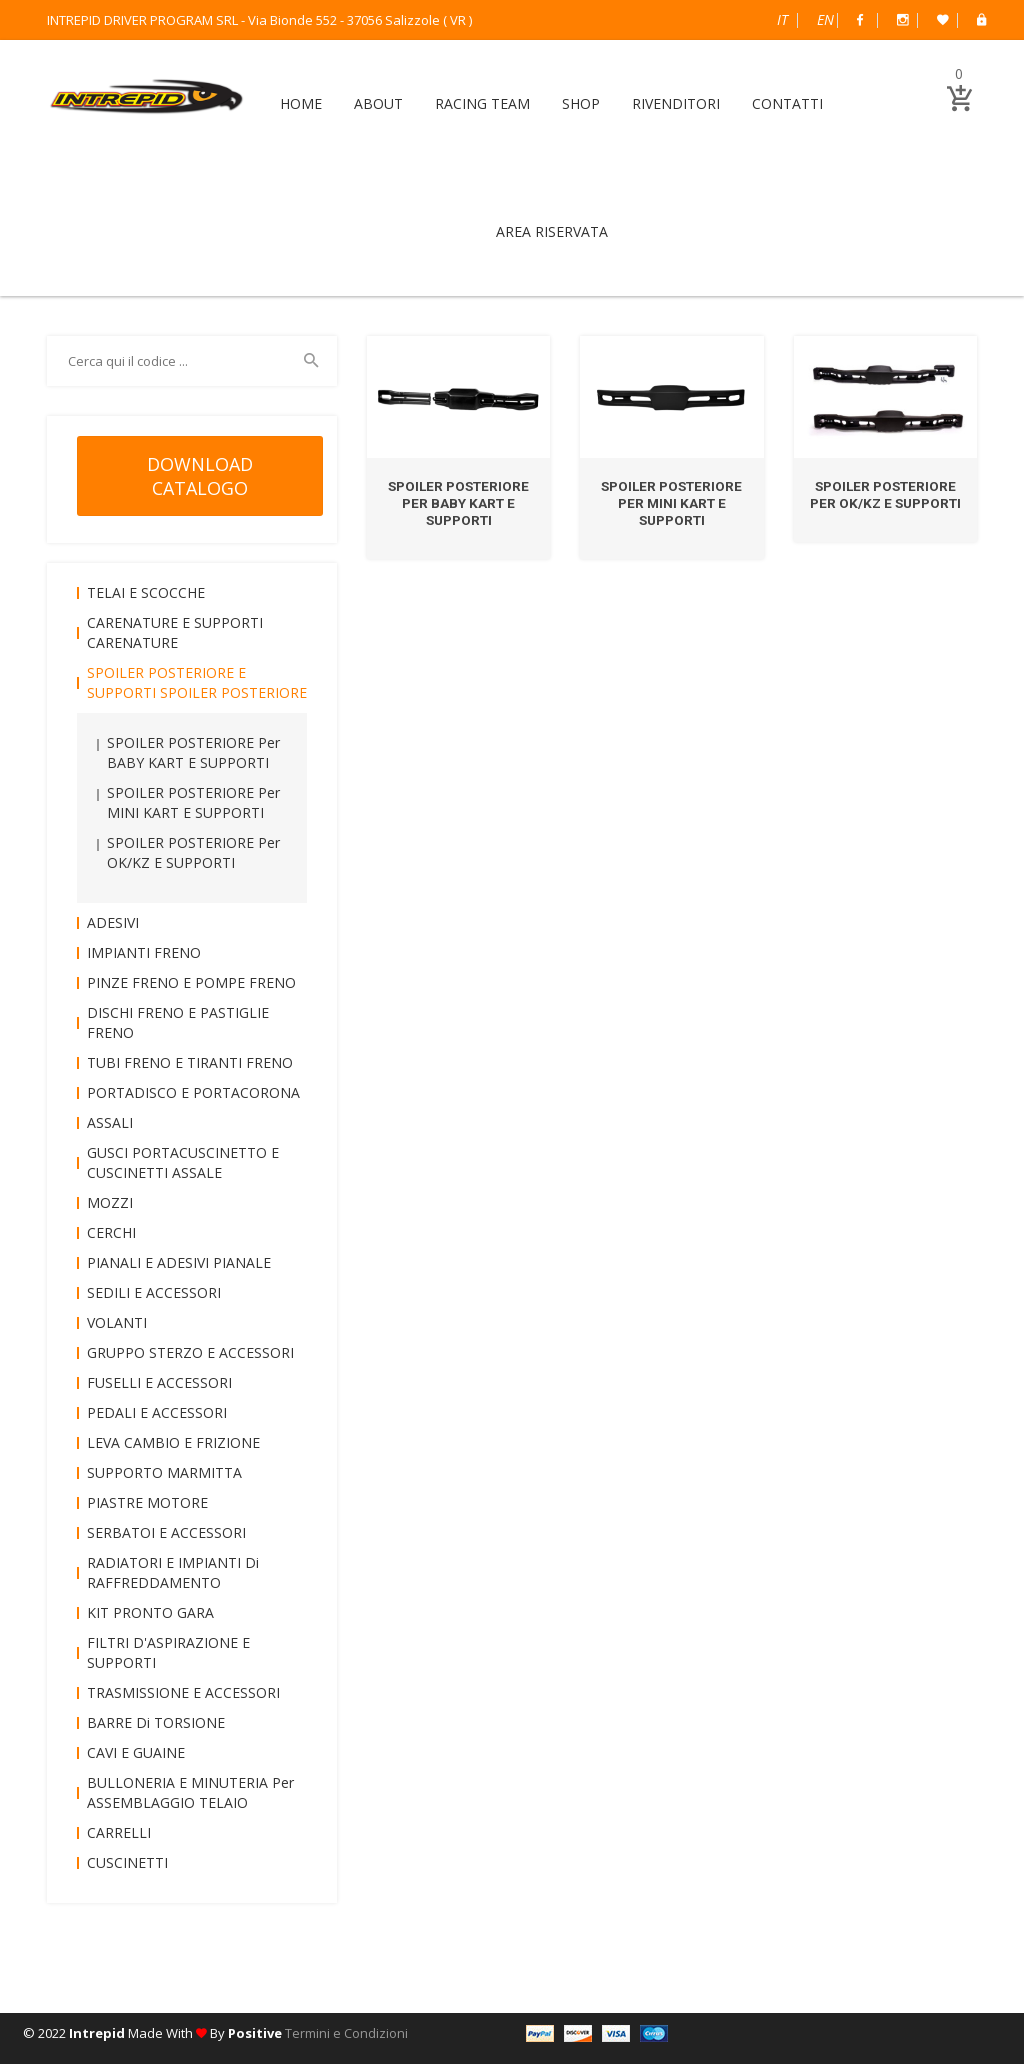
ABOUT (378, 103)
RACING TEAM (482, 103)
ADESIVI (113, 922)
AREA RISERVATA (552, 231)
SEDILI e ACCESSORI (154, 1292)
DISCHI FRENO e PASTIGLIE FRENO (178, 1022)
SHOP (581, 103)
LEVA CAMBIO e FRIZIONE (173, 1442)
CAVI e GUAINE (136, 1752)
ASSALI (110, 1122)
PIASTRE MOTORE (147, 1502)
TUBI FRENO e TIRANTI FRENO (190, 1062)
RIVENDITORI (676, 103)
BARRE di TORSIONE (156, 1722)
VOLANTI (117, 1322)
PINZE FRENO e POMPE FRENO (191, 982)
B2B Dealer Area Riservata (981, 20)
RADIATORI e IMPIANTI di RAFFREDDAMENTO (173, 1572)
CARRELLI (119, 1832)
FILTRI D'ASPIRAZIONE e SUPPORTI (168, 1652)
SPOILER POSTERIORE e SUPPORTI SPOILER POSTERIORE (197, 682)
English (825, 19)
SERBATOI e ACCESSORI (166, 1532)
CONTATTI (787, 103)
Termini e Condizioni (346, 2033)
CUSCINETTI (127, 1862)
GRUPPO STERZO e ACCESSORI (190, 1352)
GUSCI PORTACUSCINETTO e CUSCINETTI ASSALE (183, 1162)
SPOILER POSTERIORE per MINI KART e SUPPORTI (672, 503)
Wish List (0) (943, 20)
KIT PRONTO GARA (150, 1612)
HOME (301, 103)
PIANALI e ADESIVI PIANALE (179, 1262)
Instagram (903, 20)
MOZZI (110, 1202)
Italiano (782, 19)
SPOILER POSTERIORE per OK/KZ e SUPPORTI (885, 494)
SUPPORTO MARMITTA (164, 1472)
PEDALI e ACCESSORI (157, 1412)
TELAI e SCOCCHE (146, 592)
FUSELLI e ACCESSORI (159, 1382)
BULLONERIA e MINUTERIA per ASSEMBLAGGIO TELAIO (190, 1792)
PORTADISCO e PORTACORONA (193, 1092)
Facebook (860, 20)
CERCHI (111, 1232)
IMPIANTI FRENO (144, 952)
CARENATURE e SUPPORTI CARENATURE (175, 632)
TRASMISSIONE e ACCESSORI (183, 1692)
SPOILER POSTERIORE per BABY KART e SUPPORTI (459, 503)
